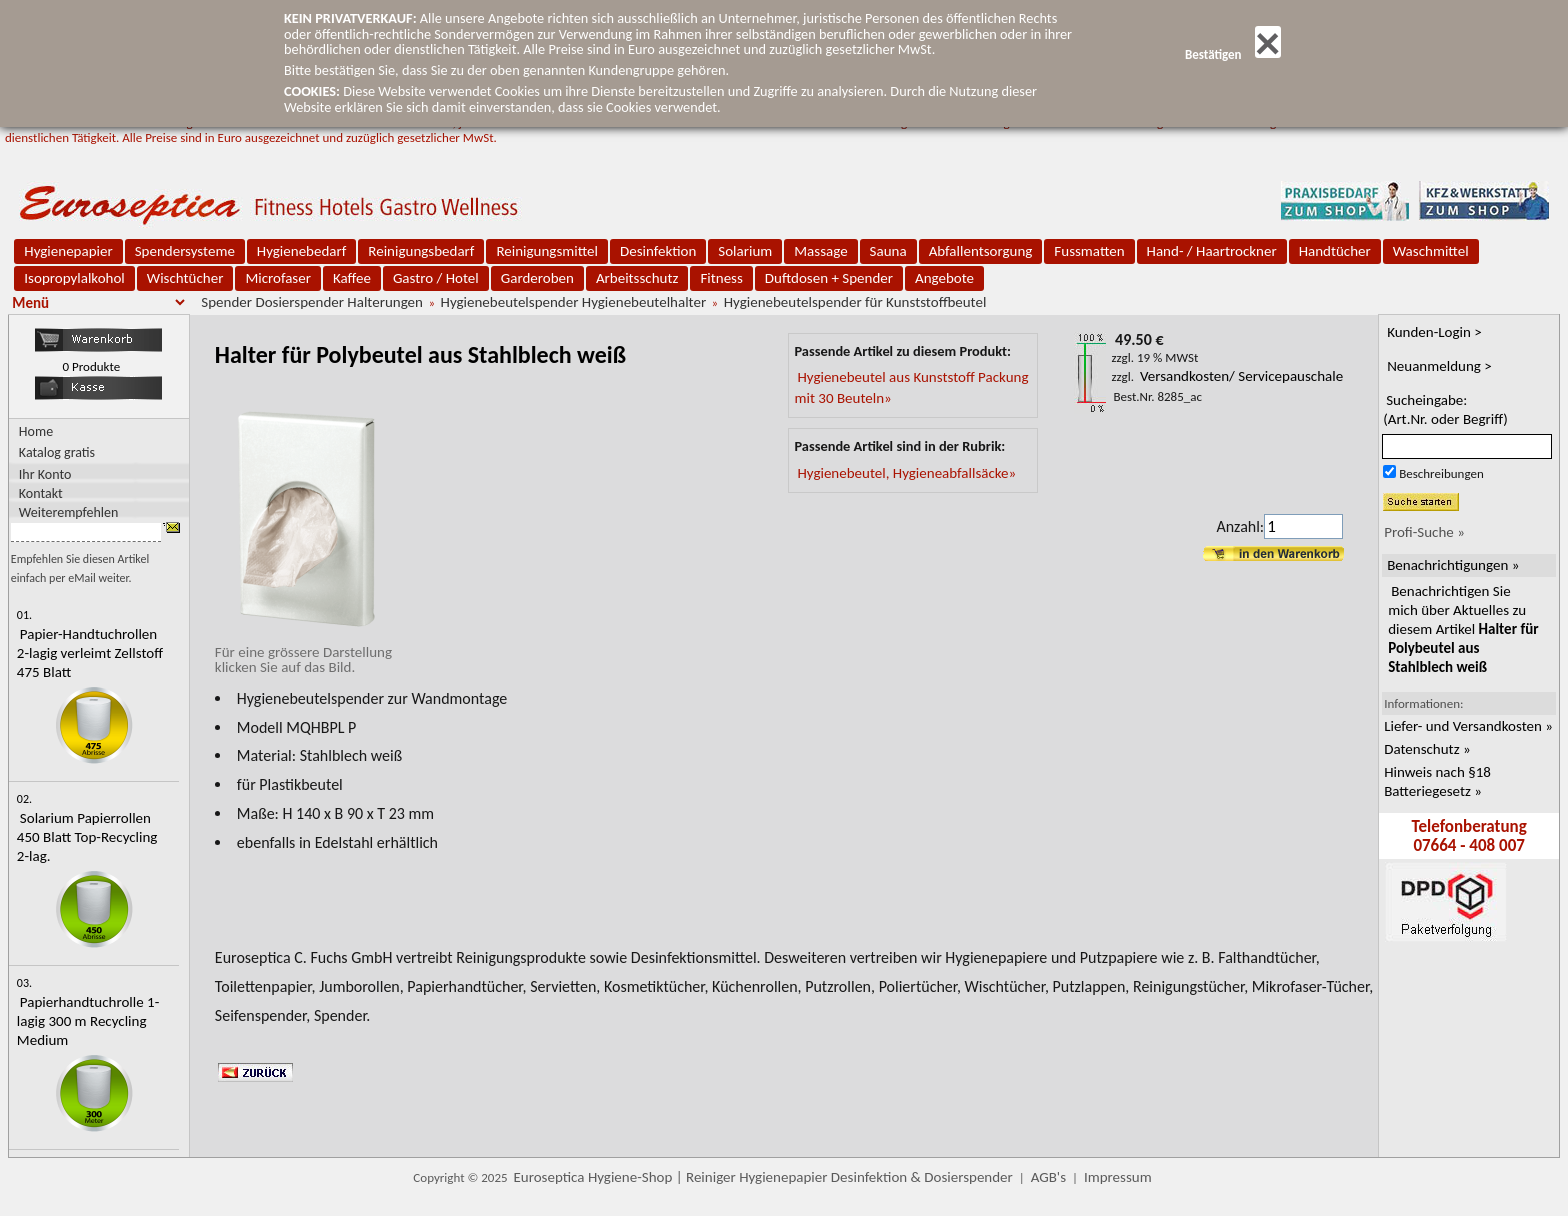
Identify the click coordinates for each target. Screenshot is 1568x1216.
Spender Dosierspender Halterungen (312, 302)
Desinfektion (658, 251)
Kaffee (352, 278)
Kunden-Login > (1434, 332)
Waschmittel (1431, 251)
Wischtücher (185, 278)
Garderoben (537, 278)
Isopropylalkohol (74, 278)
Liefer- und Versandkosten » (1468, 726)
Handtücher (1335, 251)
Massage (820, 251)
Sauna (888, 251)
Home (36, 431)
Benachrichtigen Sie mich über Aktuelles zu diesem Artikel (1463, 629)
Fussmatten (1089, 251)
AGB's (1048, 1177)
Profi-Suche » (1424, 532)
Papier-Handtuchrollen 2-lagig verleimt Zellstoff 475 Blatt (90, 653)
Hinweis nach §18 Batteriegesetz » (1437, 781)
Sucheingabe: (1445, 409)
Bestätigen (1233, 54)
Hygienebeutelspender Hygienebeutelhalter (574, 302)
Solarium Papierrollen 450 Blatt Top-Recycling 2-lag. (87, 837)
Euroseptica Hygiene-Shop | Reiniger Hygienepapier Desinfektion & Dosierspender (763, 1177)
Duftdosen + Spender (829, 278)
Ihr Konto (45, 473)
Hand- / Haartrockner (1212, 251)
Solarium (745, 251)
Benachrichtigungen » (1453, 565)
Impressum (1118, 1177)
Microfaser (278, 278)
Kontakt (41, 492)
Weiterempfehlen (69, 511)
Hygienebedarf (301, 251)
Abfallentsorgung (981, 251)
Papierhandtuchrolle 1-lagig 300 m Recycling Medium (88, 1021)
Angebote (944, 278)
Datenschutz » (1427, 749)
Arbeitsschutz (637, 278)
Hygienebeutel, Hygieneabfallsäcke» (906, 473)
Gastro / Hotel (436, 278)
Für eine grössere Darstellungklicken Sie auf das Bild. (303, 652)
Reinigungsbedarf (421, 251)
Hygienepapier (68, 251)
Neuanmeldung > (1439, 366)
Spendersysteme (185, 251)
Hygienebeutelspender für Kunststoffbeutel (855, 302)
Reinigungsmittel (547, 251)
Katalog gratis (57, 452)
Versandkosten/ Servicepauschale (1241, 376)
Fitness (721, 278)
